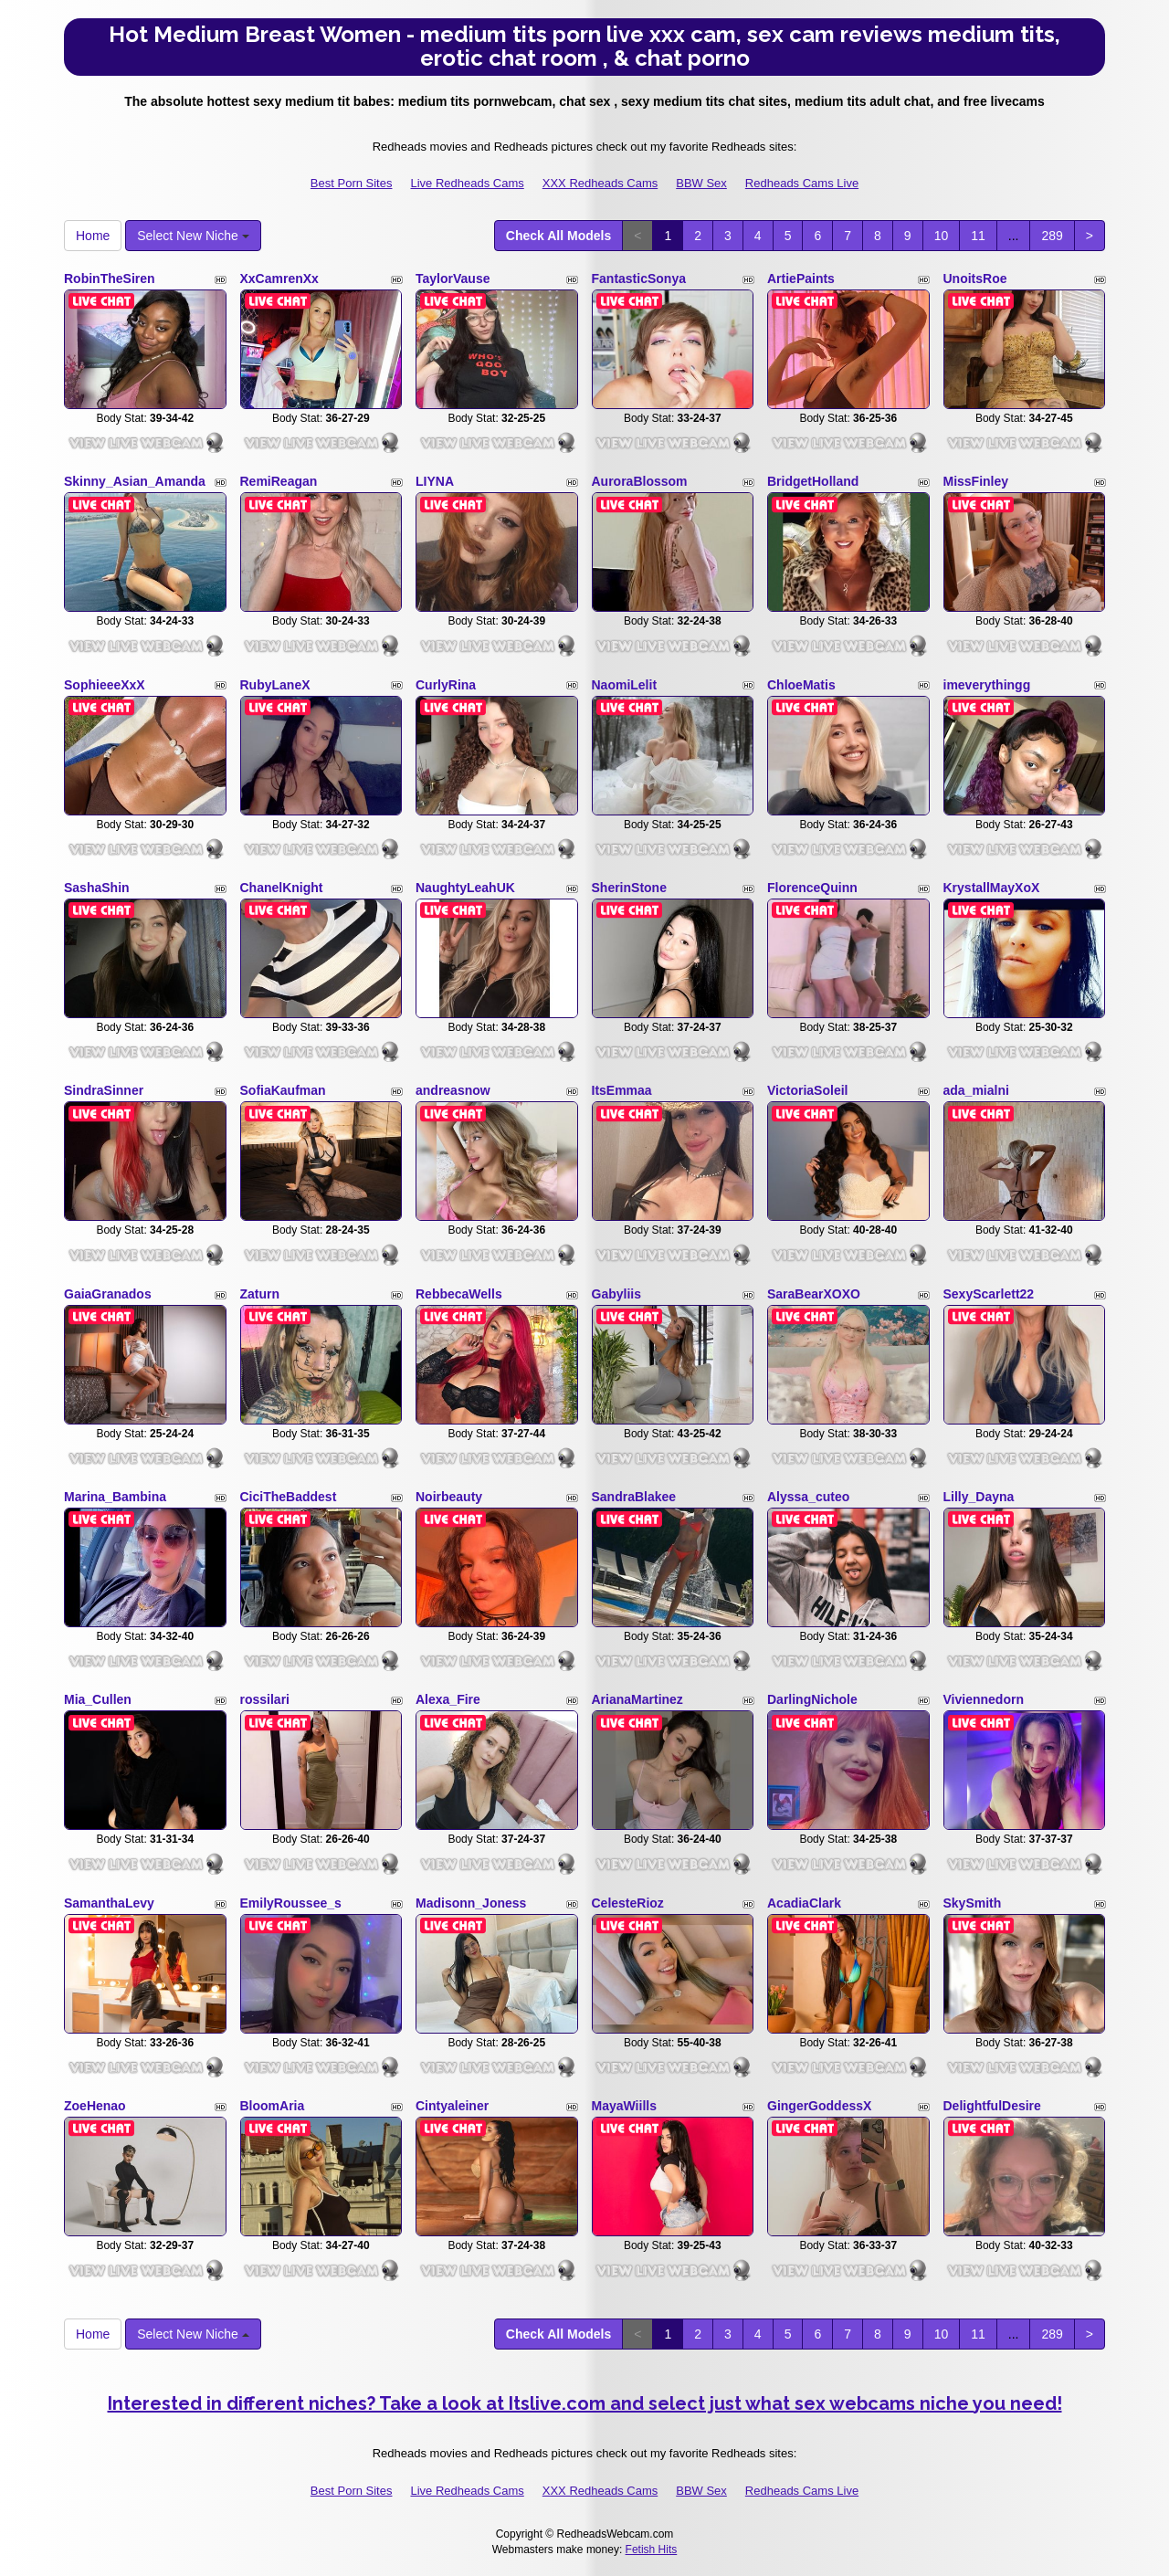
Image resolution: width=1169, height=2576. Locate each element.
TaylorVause (453, 278)
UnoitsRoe (975, 278)
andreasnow (453, 1090)
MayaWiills (624, 2105)
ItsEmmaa (622, 1090)
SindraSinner (103, 1090)
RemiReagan (279, 481)
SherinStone (629, 887)
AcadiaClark (804, 1903)
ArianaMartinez (637, 1699)
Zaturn (260, 1294)
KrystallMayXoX (991, 887)
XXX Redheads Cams (600, 183)
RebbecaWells (459, 1294)
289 (1051, 235)
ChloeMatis (801, 685)
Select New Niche (192, 235)
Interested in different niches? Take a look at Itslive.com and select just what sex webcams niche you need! (585, 2403)
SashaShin (97, 887)
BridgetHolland (812, 481)
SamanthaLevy (109, 1903)
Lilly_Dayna (979, 1496)
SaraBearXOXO (813, 1294)
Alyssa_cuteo (808, 1496)
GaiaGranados (108, 1294)
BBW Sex (701, 183)
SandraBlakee (634, 1496)
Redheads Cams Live (801, 183)
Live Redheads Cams (466, 183)
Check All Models (558, 235)
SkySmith (972, 1903)
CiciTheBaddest (288, 1496)
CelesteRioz (628, 1903)
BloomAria (272, 2105)
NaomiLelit (625, 685)
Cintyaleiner (452, 2105)
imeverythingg (987, 685)
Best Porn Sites (352, 183)
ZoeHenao (95, 2105)
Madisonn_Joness (471, 1903)
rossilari (265, 1699)
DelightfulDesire (992, 2105)
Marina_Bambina (115, 1496)
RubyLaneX (275, 685)
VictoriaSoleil (807, 1090)
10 (941, 235)
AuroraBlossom (640, 481)
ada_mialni (976, 1090)
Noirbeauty (449, 1496)
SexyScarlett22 (989, 1294)
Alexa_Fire (448, 1699)
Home (93, 235)
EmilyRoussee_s (291, 1903)
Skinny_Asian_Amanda (134, 481)
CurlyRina (446, 685)
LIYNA (435, 481)
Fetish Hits (652, 2549)
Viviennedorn (983, 1699)
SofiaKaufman (283, 1090)
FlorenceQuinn (812, 887)
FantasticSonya (639, 278)
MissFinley (976, 481)
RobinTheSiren (109, 278)
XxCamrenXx (279, 278)
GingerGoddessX (819, 2105)
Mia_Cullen (98, 1699)
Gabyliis (616, 1294)
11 (978, 235)
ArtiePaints (801, 278)
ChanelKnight (281, 887)
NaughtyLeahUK (465, 887)
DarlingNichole (812, 1699)
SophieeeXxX (104, 685)
